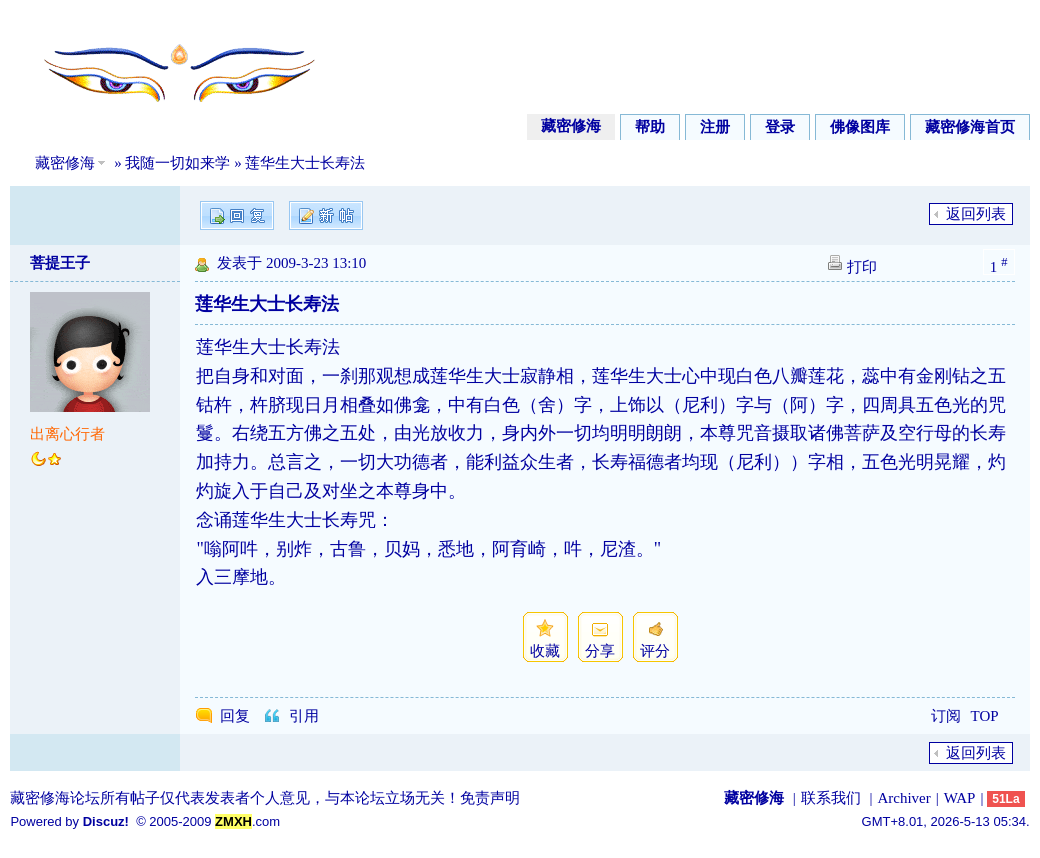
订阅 (946, 716)
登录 (780, 127)
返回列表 (976, 214)
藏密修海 (571, 126)
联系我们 (831, 798)
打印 (862, 267)
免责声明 (490, 798)
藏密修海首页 (970, 127)
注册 (715, 127)
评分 (655, 651)
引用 (304, 716)
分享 (600, 651)
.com (247, 821)
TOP (985, 716)
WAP (960, 798)
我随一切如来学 (177, 163)
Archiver (903, 798)
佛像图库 (860, 127)
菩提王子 (60, 263)
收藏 (545, 651)
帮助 (650, 127)
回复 (235, 716)
